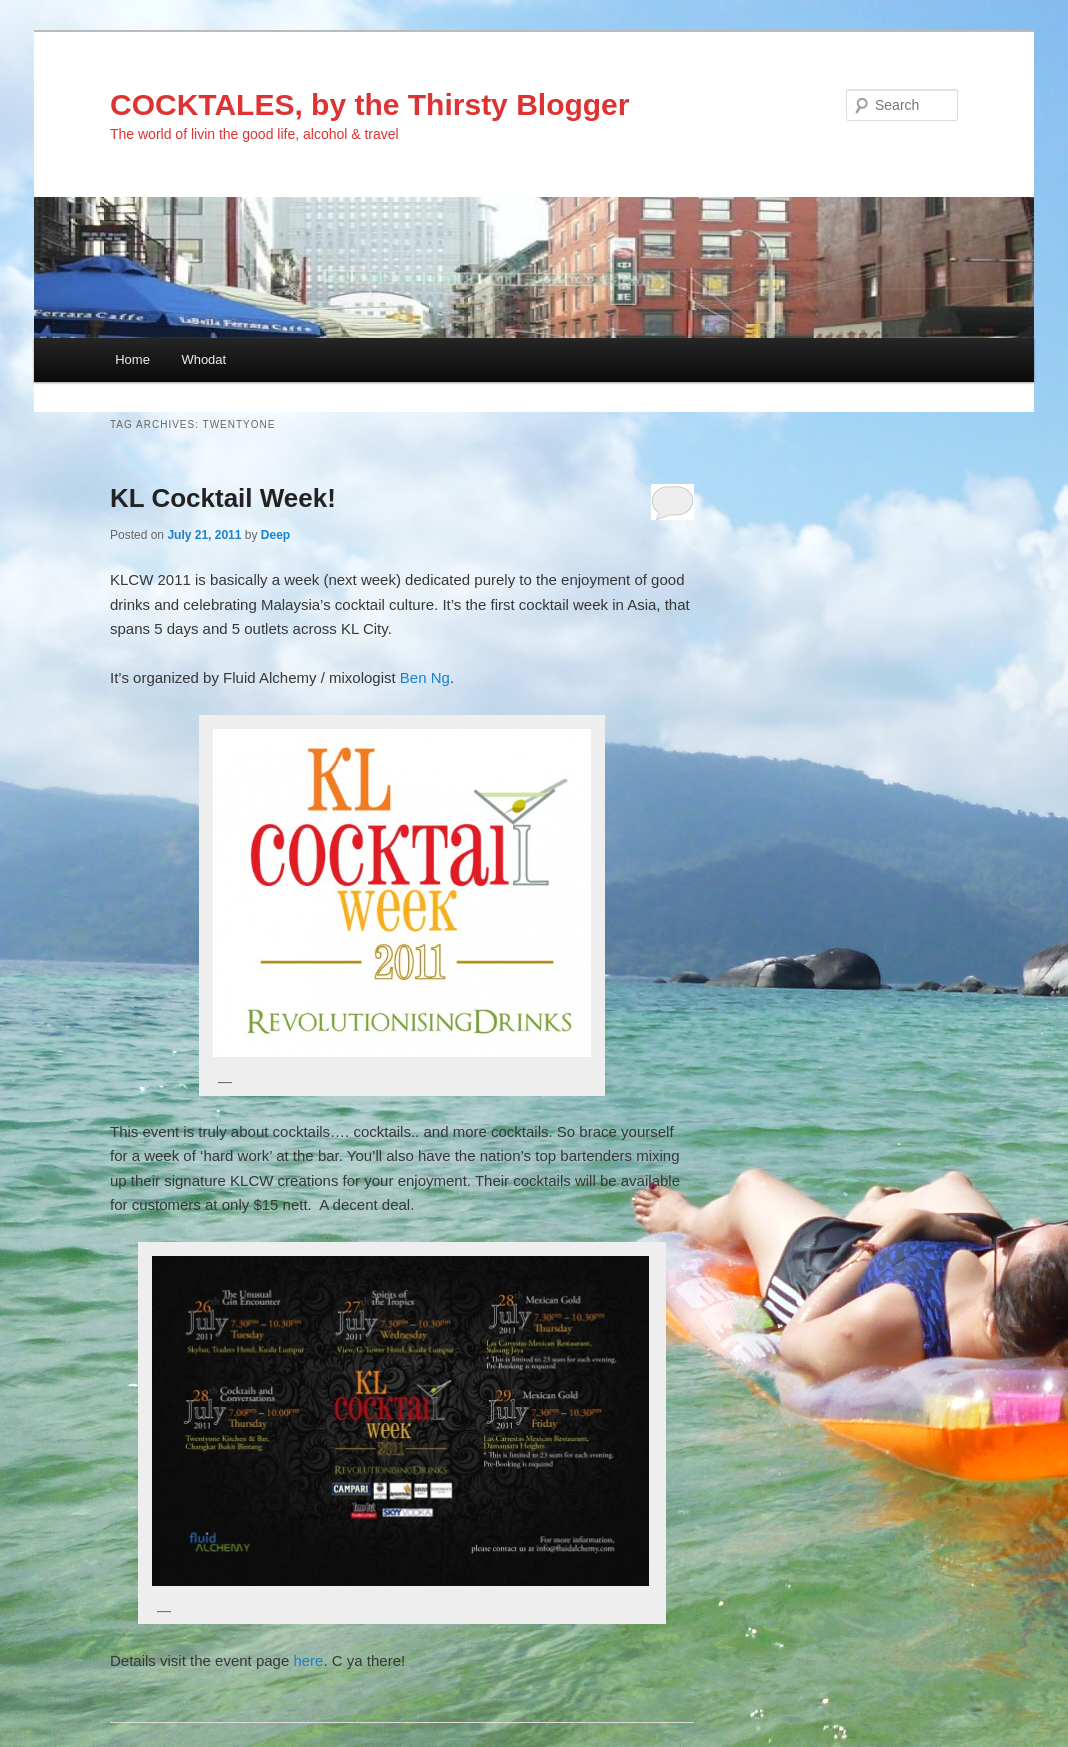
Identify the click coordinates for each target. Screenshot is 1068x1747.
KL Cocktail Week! (223, 498)
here (308, 1660)
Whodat (203, 359)
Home (132, 359)
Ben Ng (425, 677)
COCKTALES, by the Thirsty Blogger (369, 104)
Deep (275, 535)
